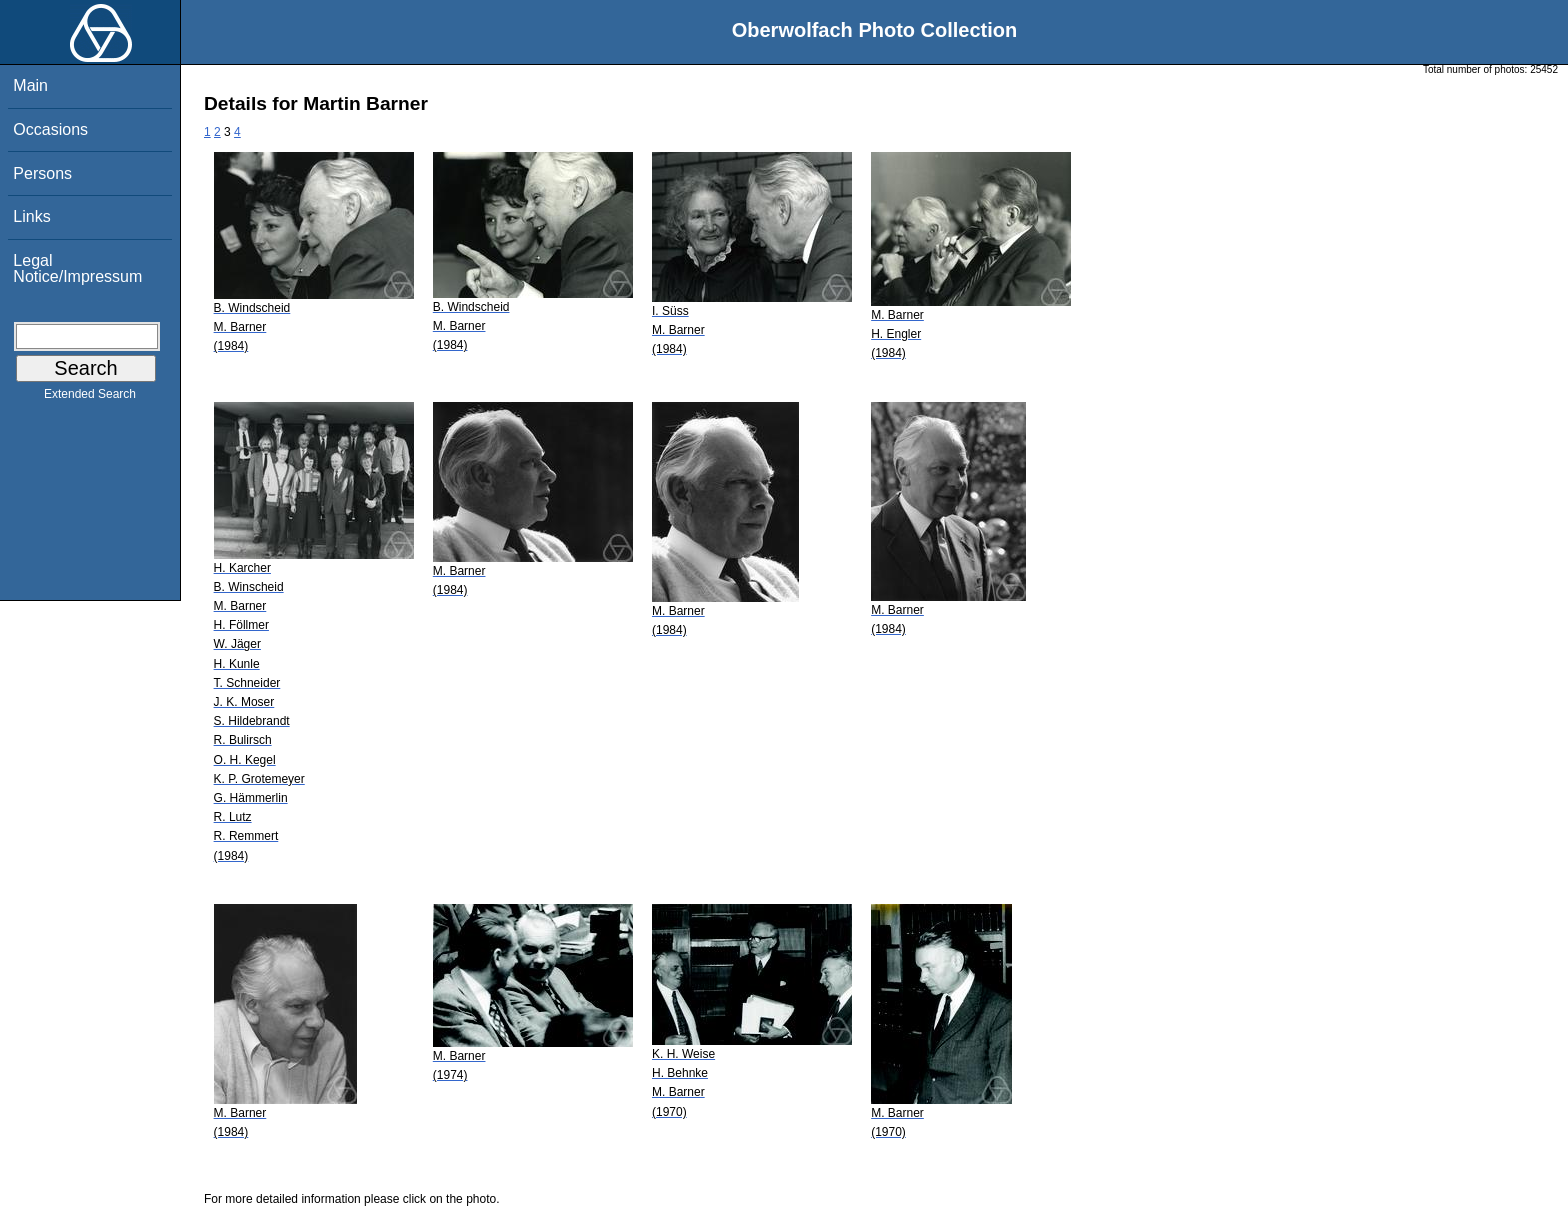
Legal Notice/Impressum (77, 268)
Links (31, 216)
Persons (42, 173)
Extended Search (90, 398)
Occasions (50, 129)
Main (30, 85)
